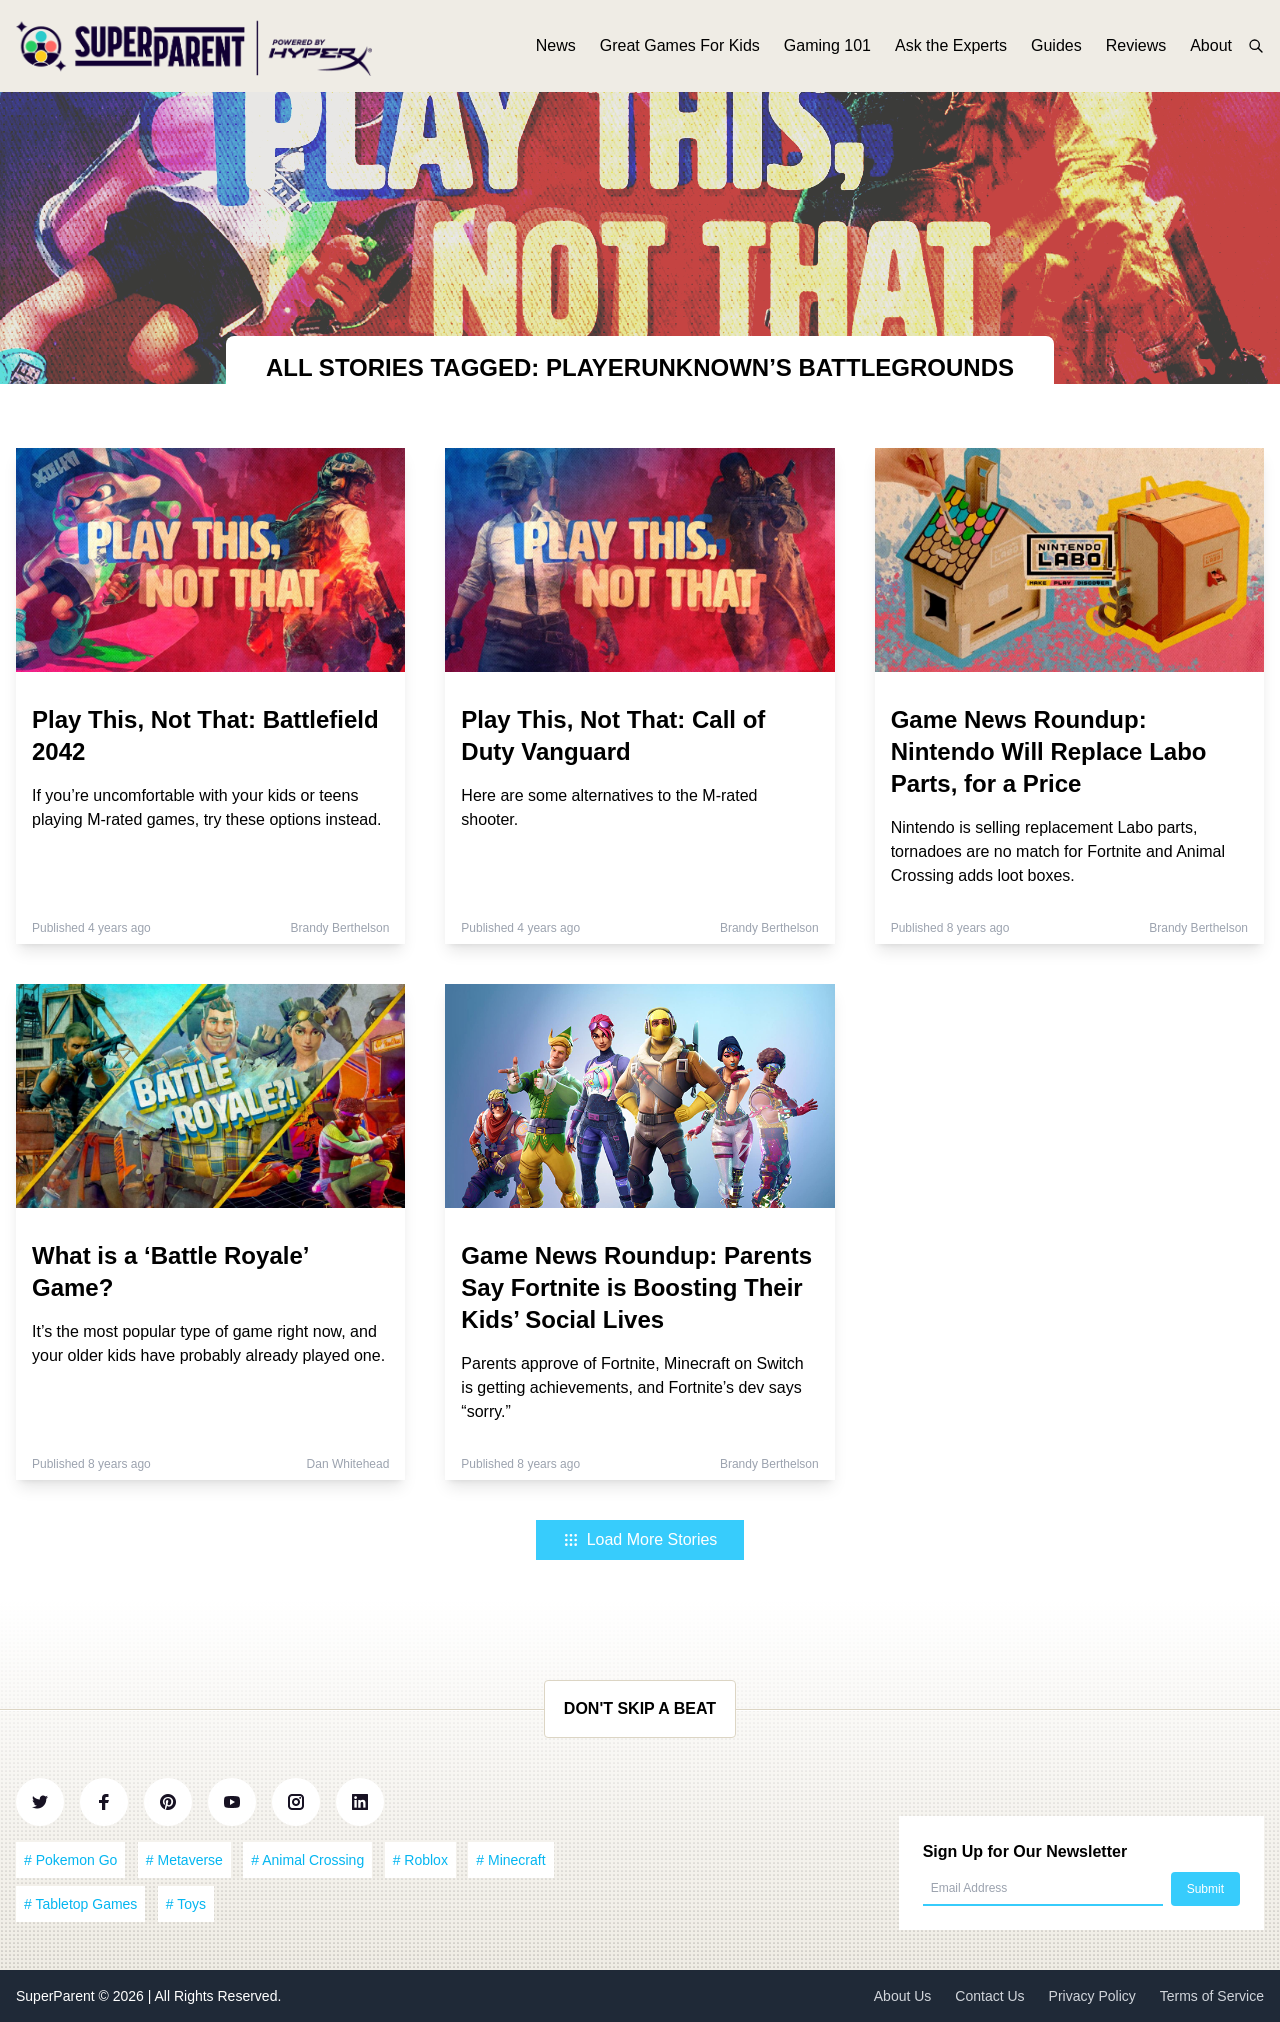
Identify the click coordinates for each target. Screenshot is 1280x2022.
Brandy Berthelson (340, 928)
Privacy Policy (1092, 1996)
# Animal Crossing (307, 1860)
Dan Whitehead (348, 1464)
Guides (1056, 47)
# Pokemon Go (70, 1860)
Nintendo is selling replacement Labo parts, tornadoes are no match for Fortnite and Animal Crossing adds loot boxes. (1058, 851)
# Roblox (420, 1860)
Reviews (1136, 47)
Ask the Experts (951, 47)
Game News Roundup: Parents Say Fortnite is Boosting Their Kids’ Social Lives (636, 1287)
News (556, 47)
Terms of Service (1212, 1996)
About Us (903, 1996)
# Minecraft (510, 1860)
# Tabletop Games (80, 1904)
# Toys (186, 1904)
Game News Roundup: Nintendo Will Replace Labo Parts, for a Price (1049, 751)
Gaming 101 (827, 47)
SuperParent (57, 1996)
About (1211, 47)
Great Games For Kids (680, 47)
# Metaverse (184, 1860)
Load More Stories (640, 1539)
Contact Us (989, 1996)
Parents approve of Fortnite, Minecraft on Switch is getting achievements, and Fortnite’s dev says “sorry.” (632, 1387)
